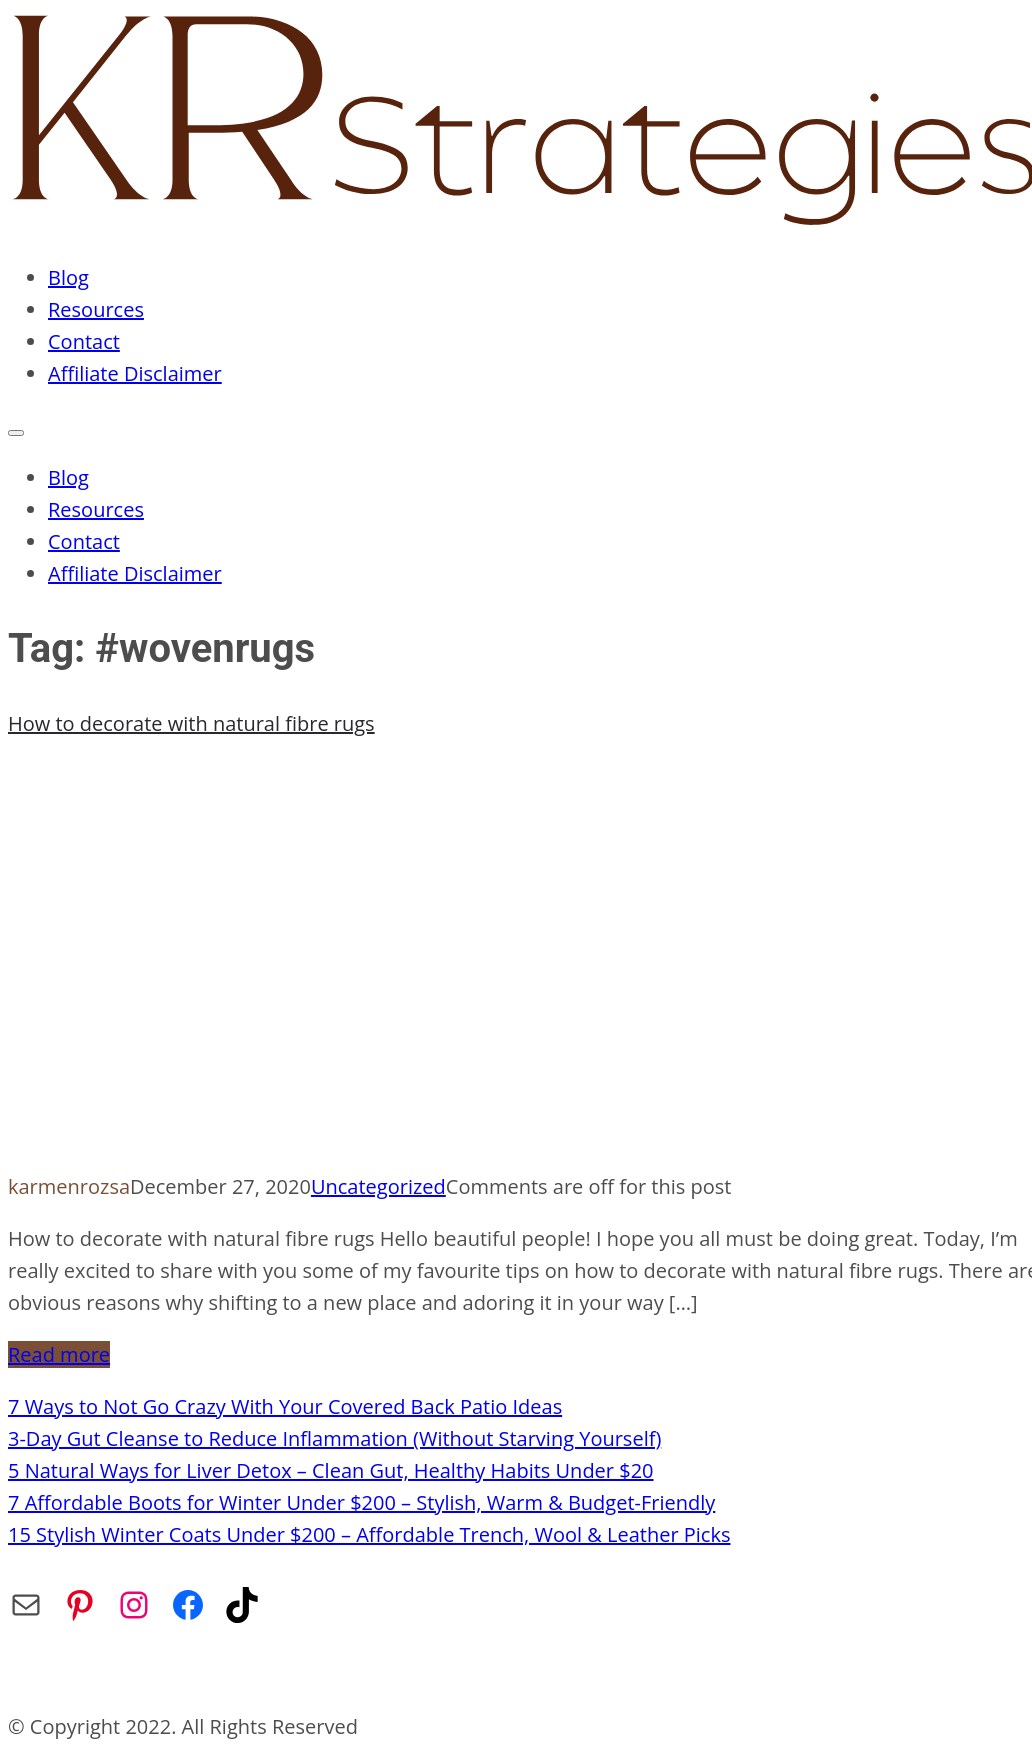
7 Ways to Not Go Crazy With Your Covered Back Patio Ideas (285, 1406)
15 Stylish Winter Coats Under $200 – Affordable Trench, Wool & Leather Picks (369, 1534)
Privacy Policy (426, 1674)
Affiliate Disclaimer (135, 373)
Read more (59, 1354)
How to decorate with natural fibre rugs (191, 723)
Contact (84, 341)
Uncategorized (378, 1186)
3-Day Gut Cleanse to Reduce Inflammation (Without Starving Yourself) (334, 1438)
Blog (68, 277)
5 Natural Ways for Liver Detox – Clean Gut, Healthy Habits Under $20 (331, 1470)
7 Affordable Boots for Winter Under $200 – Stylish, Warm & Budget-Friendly (361, 1502)
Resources (96, 309)
